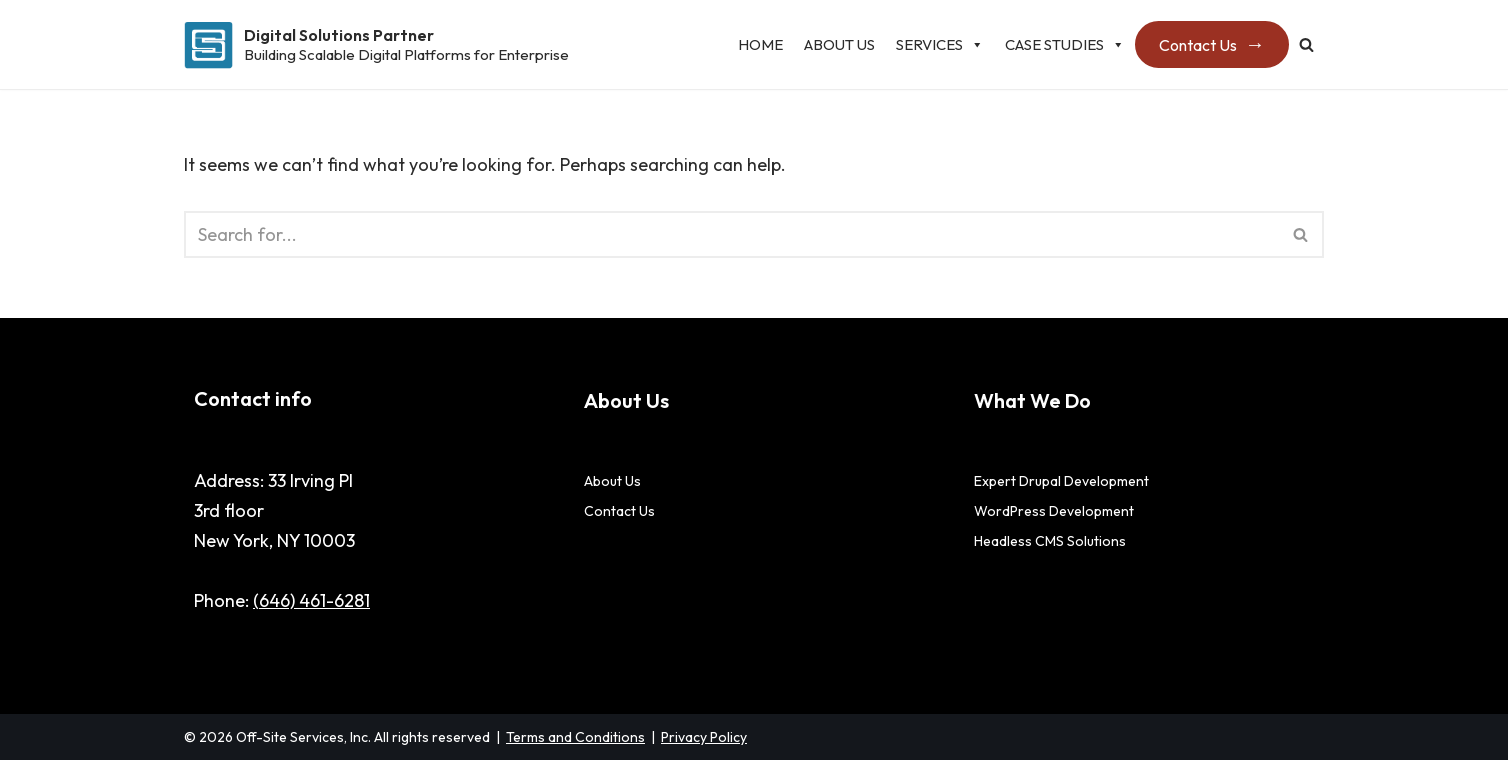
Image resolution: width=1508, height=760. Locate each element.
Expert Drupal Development (1061, 481)
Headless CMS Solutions (1050, 541)
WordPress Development (1054, 511)
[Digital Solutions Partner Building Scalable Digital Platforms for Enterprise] (376, 44)
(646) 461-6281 (311, 600)
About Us (839, 44)
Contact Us (1198, 45)
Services (940, 45)
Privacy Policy (704, 737)
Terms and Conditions (575, 737)
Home (760, 44)
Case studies (1065, 45)
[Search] (1306, 44)
